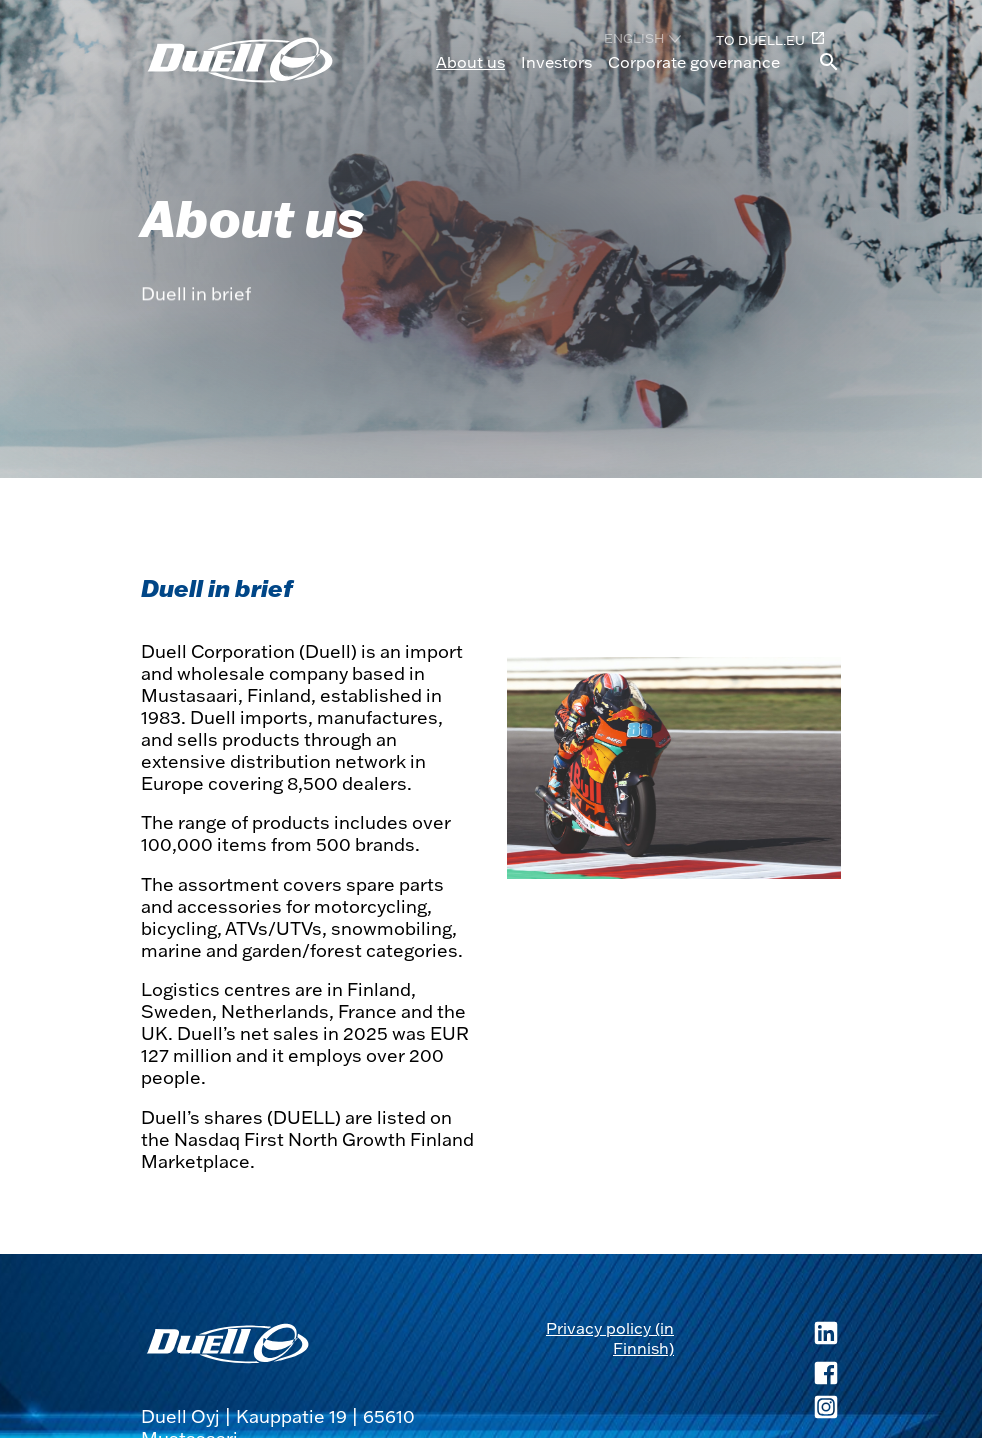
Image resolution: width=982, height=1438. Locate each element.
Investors (556, 62)
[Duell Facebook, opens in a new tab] (757, 1375)
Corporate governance (694, 62)
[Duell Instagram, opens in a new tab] (757, 1409)
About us (470, 62)
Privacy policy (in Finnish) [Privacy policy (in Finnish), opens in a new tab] (610, 1338)
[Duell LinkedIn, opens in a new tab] (757, 1338)
